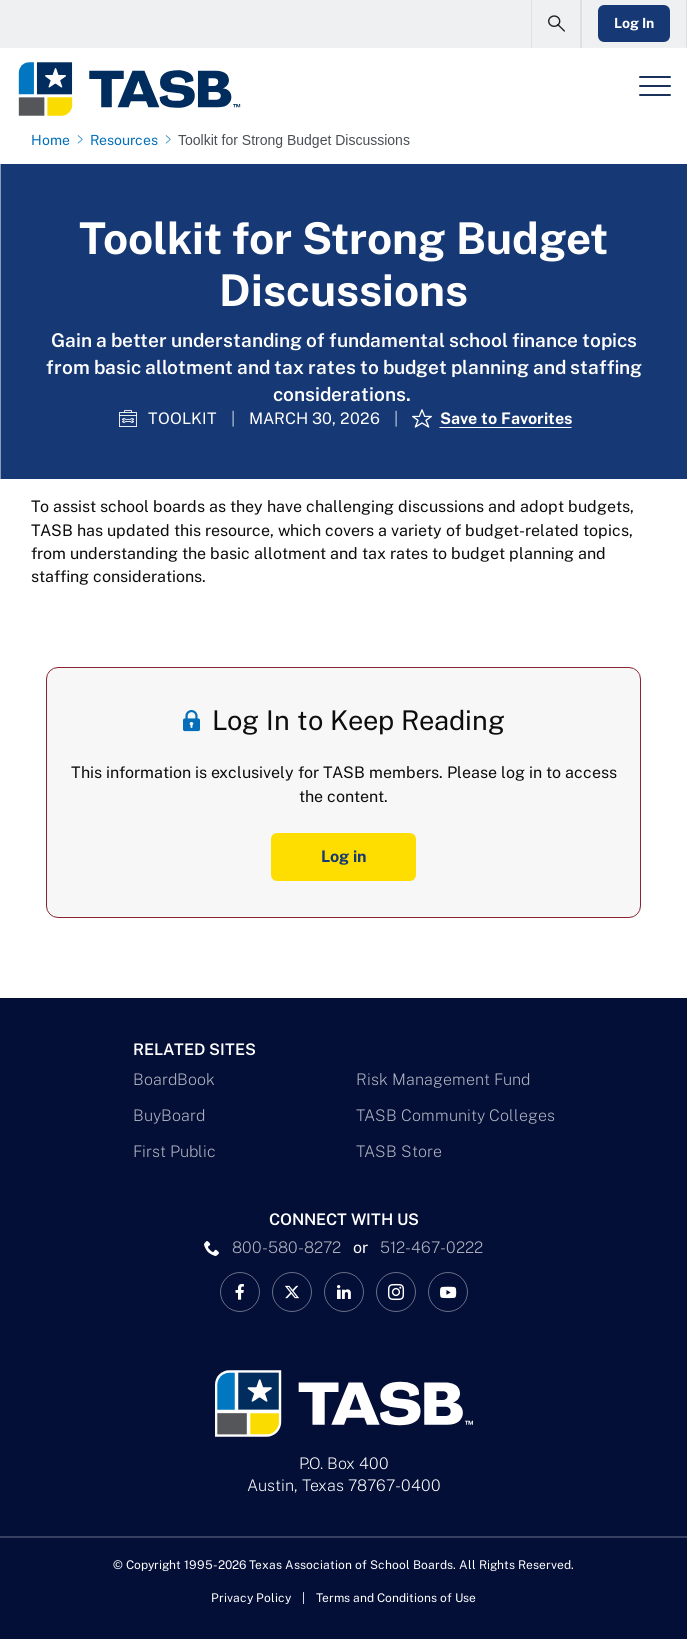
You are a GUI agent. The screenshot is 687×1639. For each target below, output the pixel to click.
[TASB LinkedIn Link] (344, 1292)
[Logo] (128, 89)
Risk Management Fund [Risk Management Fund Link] (443, 1079)
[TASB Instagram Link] (396, 1292)
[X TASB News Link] (292, 1292)
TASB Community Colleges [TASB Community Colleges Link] (455, 1115)
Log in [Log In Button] (343, 856)
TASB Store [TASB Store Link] (399, 1151)
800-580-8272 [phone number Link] (286, 1247)
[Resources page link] (128, 140)
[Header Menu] (655, 86)
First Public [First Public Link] (174, 1151)
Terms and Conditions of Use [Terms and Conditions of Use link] (396, 1598)
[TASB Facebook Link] (240, 1292)
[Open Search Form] (556, 24)
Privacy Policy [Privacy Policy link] (251, 1598)
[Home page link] (54, 140)
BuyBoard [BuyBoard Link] (169, 1115)
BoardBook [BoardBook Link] (174, 1079)
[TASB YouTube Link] (448, 1292)
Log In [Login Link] (634, 23)
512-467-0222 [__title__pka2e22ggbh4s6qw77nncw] (431, 1247)
